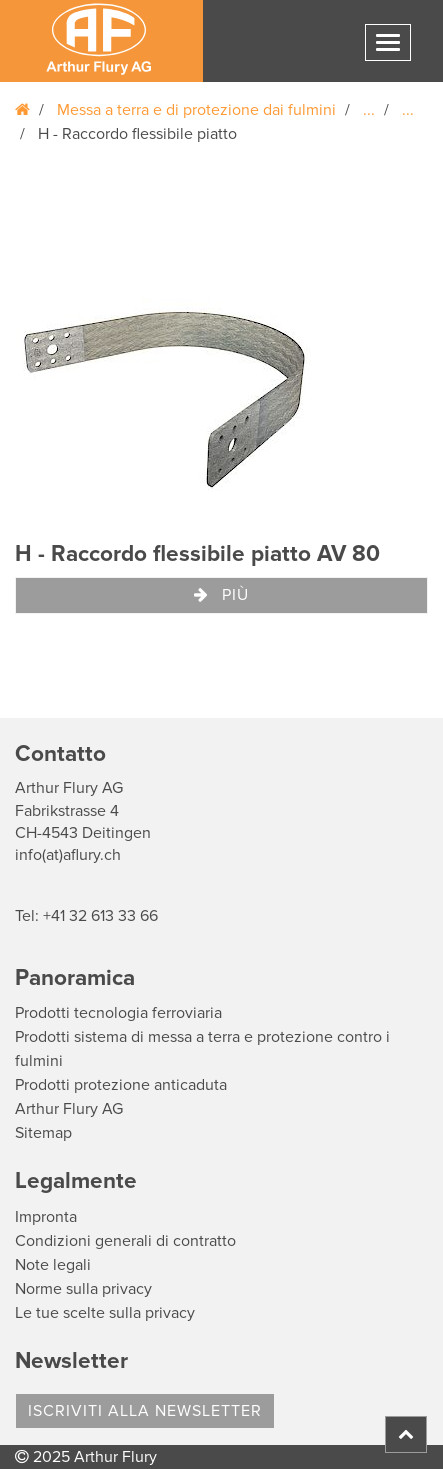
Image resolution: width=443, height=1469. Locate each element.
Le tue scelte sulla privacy (105, 1313)
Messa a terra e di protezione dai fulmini (196, 110)
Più (221, 595)
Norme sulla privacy (83, 1289)
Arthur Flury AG (69, 1109)
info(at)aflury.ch (68, 855)
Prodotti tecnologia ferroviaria (118, 1013)
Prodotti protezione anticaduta (121, 1085)
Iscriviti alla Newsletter (145, 1411)
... (369, 110)
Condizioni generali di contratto (125, 1241)
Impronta (46, 1217)
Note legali (53, 1265)
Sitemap (43, 1133)
